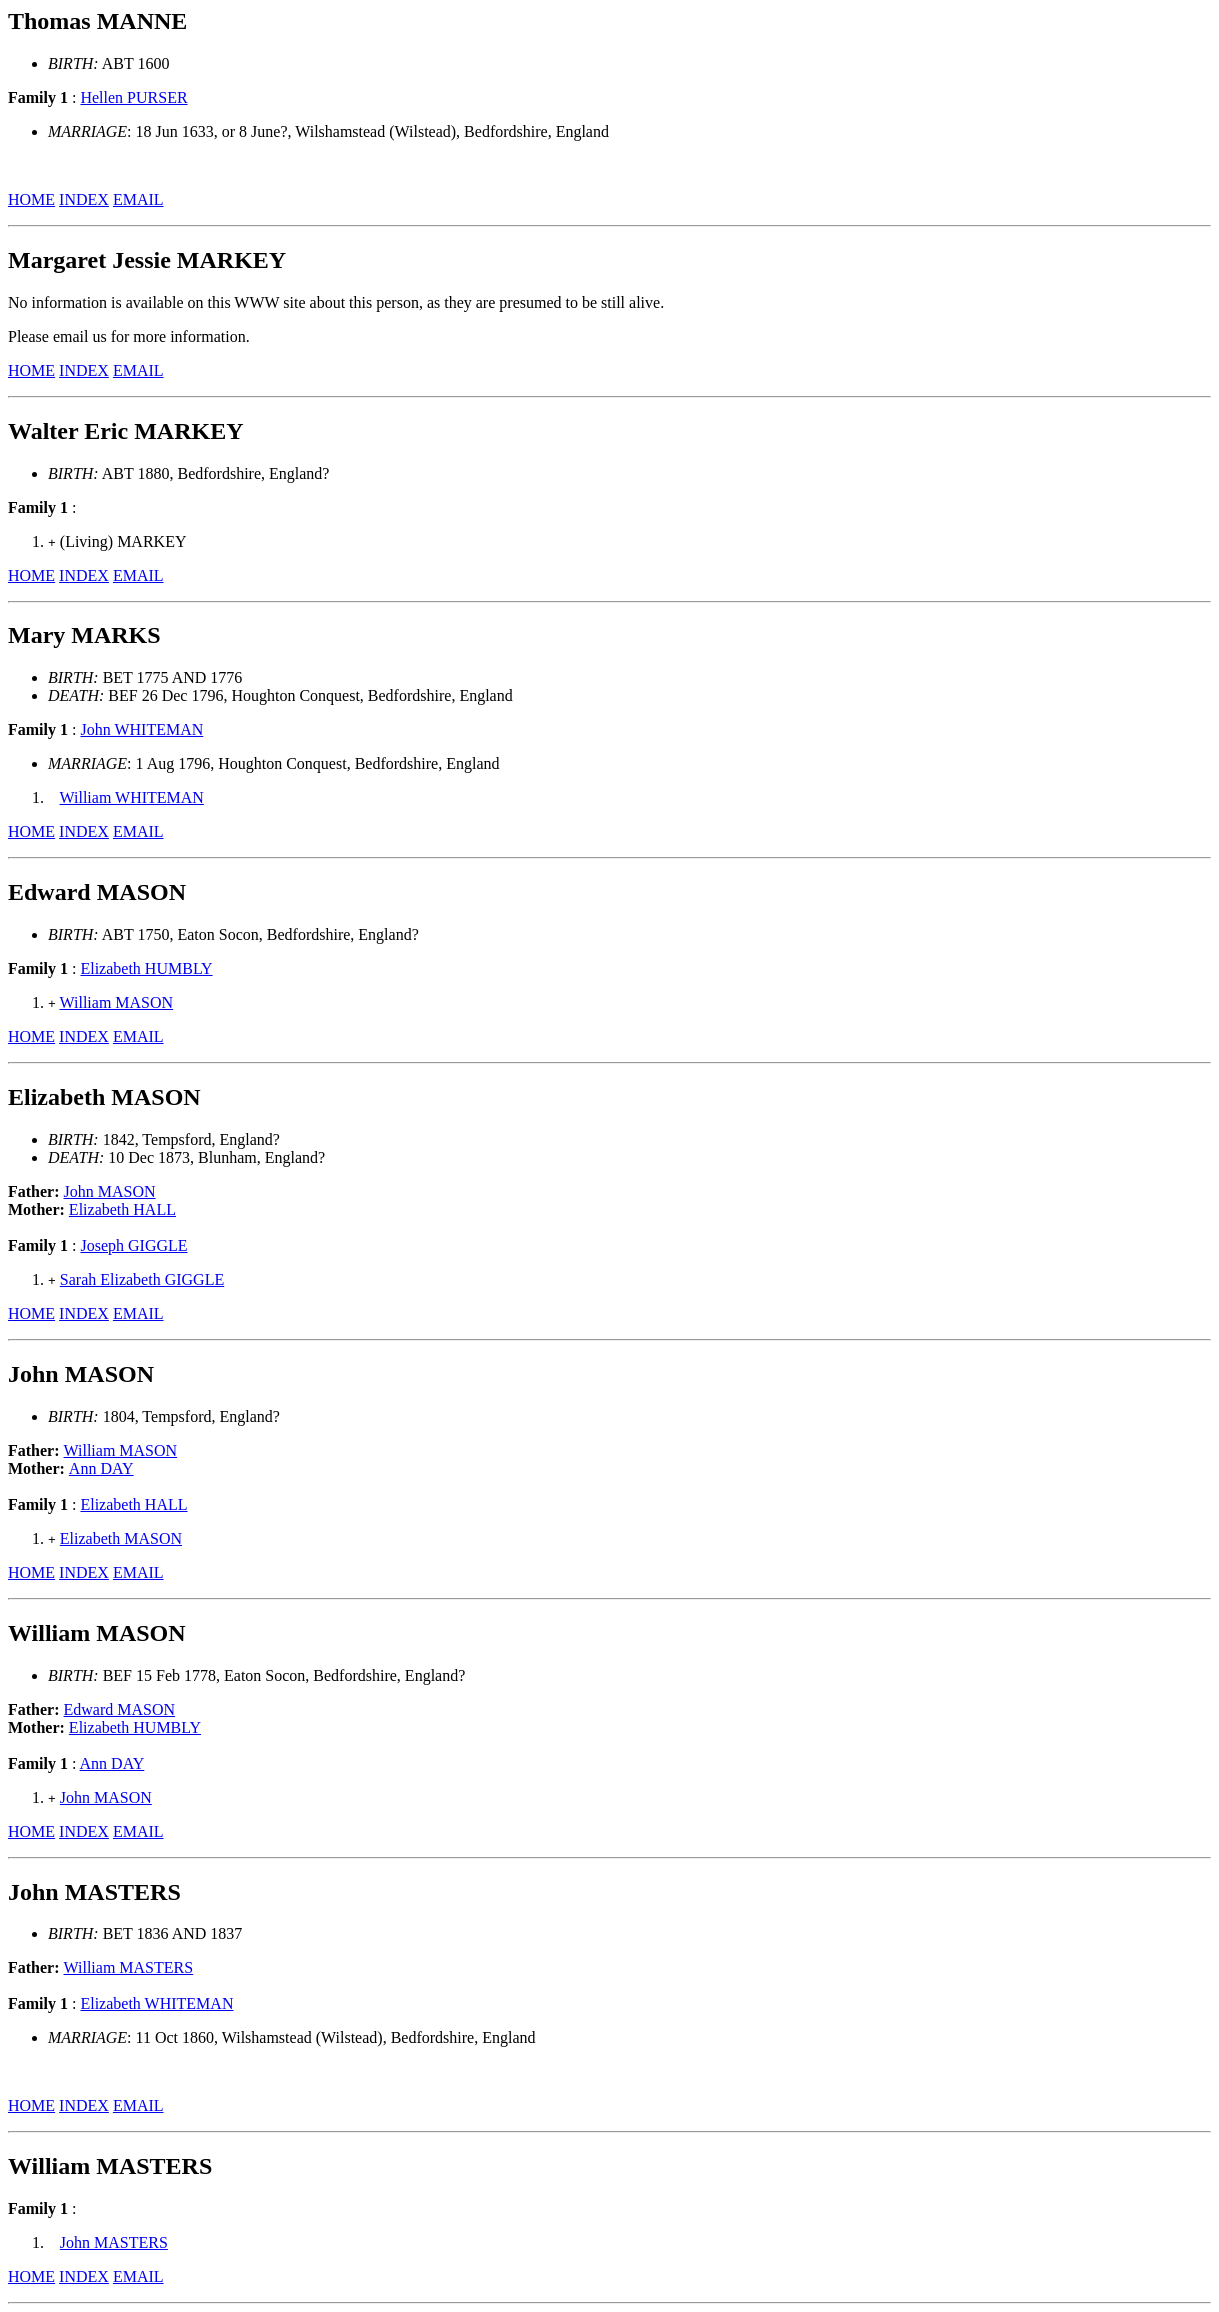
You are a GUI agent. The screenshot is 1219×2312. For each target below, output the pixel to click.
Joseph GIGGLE (133, 1245)
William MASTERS (129, 1967)
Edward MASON (120, 1709)
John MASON (110, 1191)
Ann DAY (101, 1468)
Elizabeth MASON (121, 1538)
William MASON (117, 1002)
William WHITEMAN (132, 797)
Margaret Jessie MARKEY (147, 260)
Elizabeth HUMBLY (146, 968)
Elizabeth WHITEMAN (156, 2003)
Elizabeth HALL (122, 1209)
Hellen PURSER (133, 97)
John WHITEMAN (141, 729)
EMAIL (138, 199)
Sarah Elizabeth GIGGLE (142, 1279)
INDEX (84, 199)
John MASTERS (114, 2242)
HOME (31, 199)
